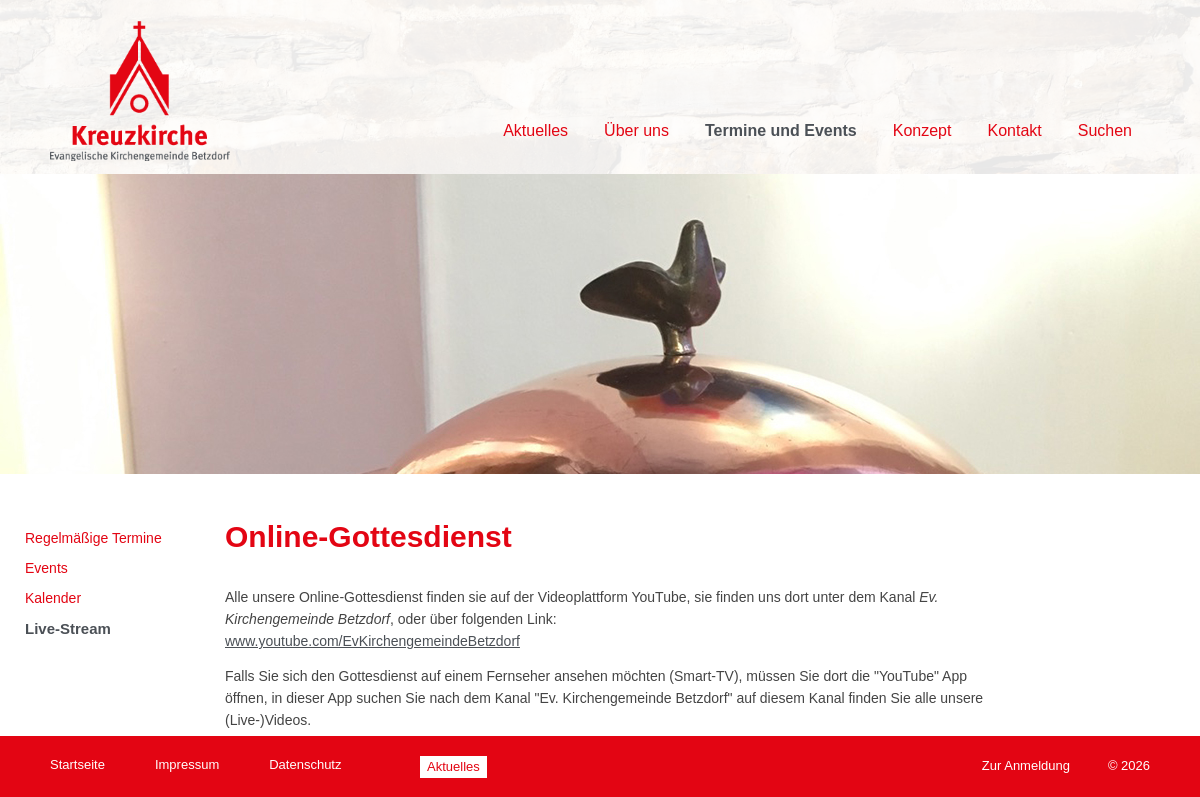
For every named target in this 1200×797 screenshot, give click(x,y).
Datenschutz (305, 764)
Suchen (1105, 130)
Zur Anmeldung (1026, 765)
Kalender (53, 598)
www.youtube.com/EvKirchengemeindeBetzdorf (372, 641)
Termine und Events (781, 130)
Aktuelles (535, 130)
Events (46, 568)
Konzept (922, 130)
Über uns (636, 130)
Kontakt (1014, 130)
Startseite (77, 764)
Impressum (187, 764)
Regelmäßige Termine (93, 538)
